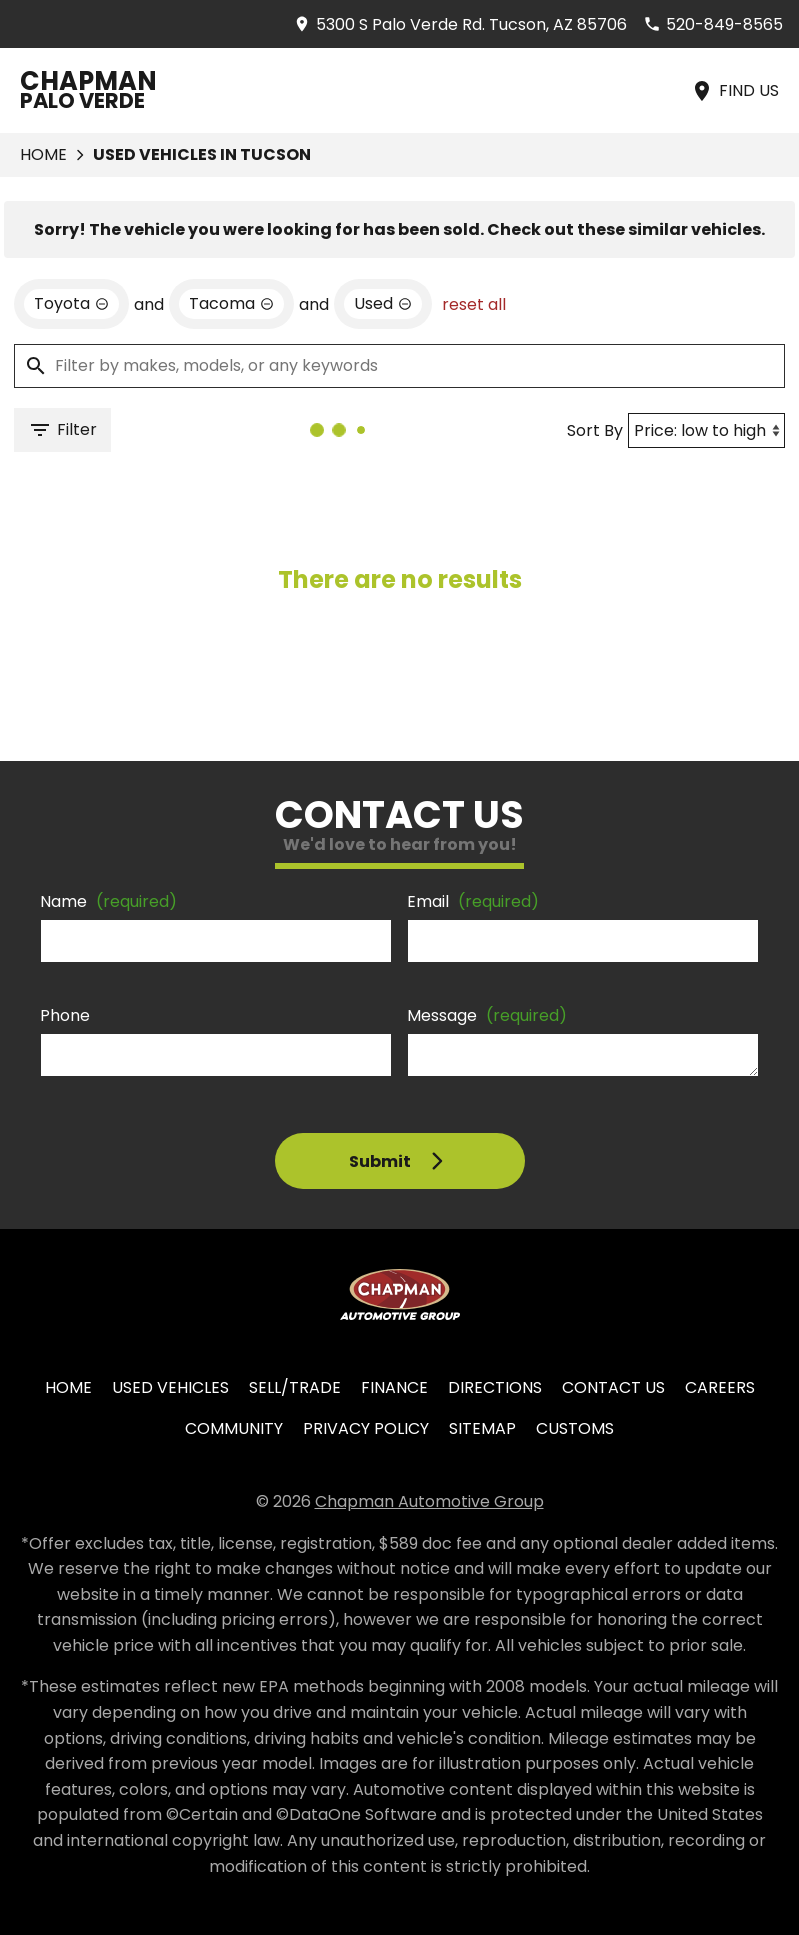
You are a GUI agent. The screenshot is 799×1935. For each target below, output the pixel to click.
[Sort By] (706, 430)
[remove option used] (383, 304)
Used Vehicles (170, 1387)
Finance (394, 1387)
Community (234, 1428)
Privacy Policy (366, 1428)
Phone (65, 1015)
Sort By (595, 430)
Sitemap (482, 1428)
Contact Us (613, 1387)
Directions (495, 1387)
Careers (720, 1387)
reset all (474, 304)
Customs (575, 1428)
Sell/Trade (295, 1387)
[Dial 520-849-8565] (713, 24)
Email (473, 901)
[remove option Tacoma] (231, 304)
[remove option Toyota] (71, 304)
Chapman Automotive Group (429, 1501)
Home (43, 154)
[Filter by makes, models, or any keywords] (399, 366)
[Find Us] (734, 90)
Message (487, 1015)
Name (108, 901)
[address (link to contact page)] (460, 24)
